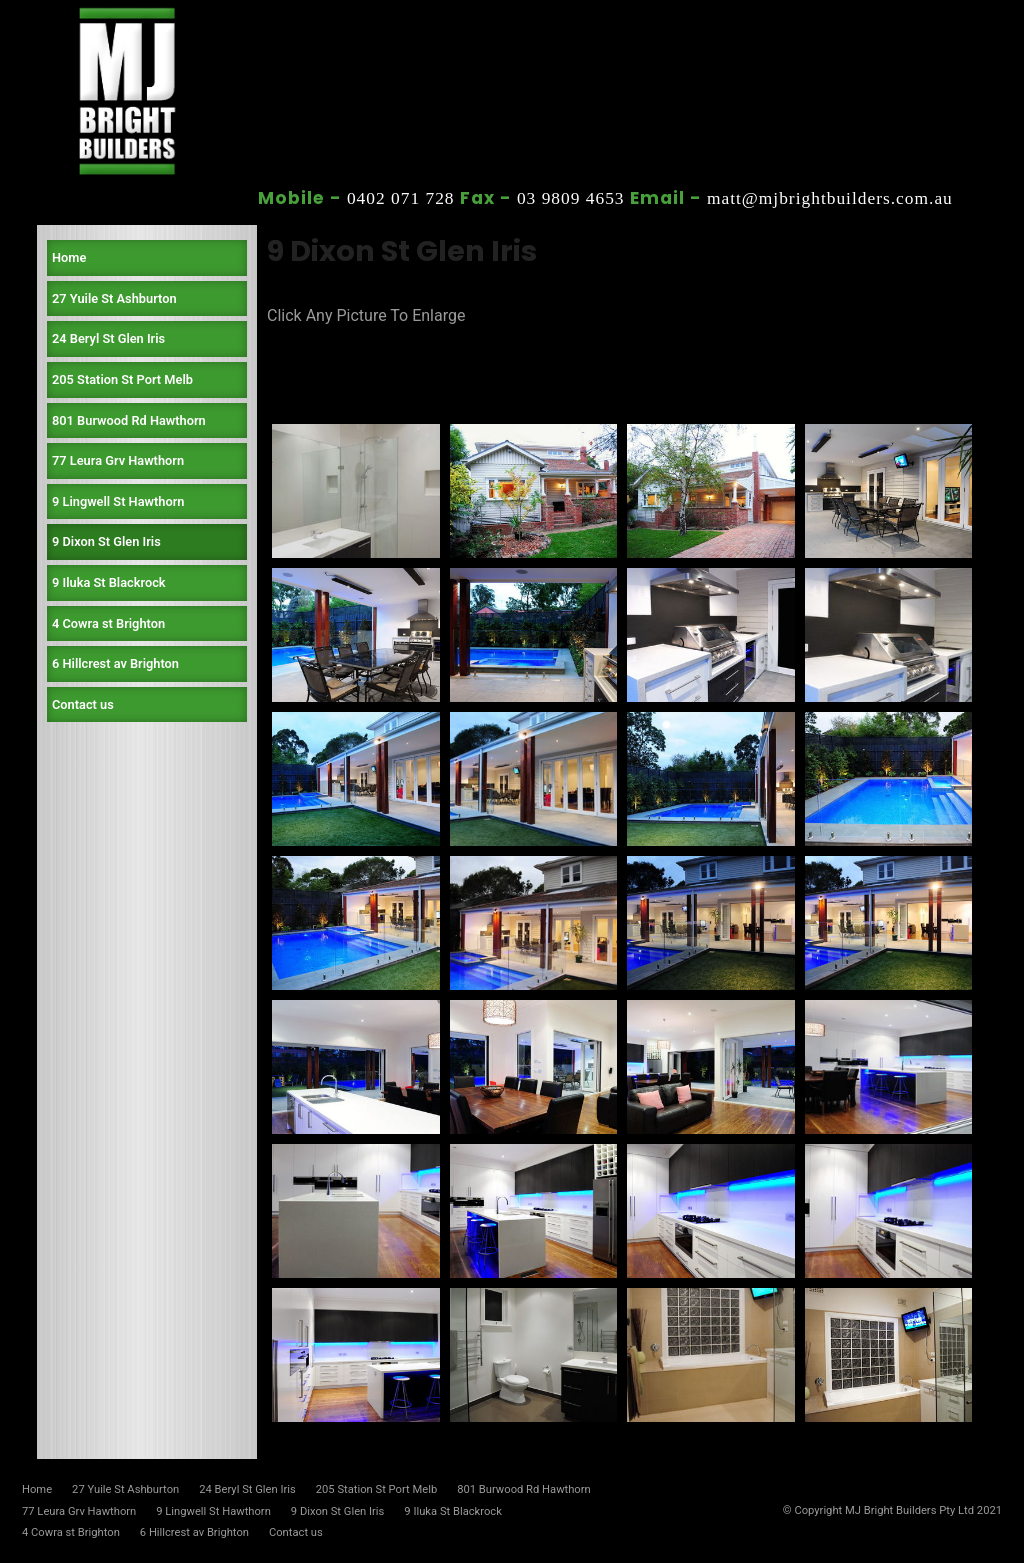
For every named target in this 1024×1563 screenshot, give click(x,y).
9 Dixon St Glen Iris (106, 541)
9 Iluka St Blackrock (109, 582)
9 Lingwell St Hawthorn (118, 501)
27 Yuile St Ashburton (114, 298)
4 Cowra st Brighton (108, 623)
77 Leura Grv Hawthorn (118, 460)
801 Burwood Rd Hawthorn (129, 420)
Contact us (83, 704)
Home (69, 257)
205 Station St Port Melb (122, 379)
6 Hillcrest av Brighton (115, 663)
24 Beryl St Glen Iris (108, 338)
